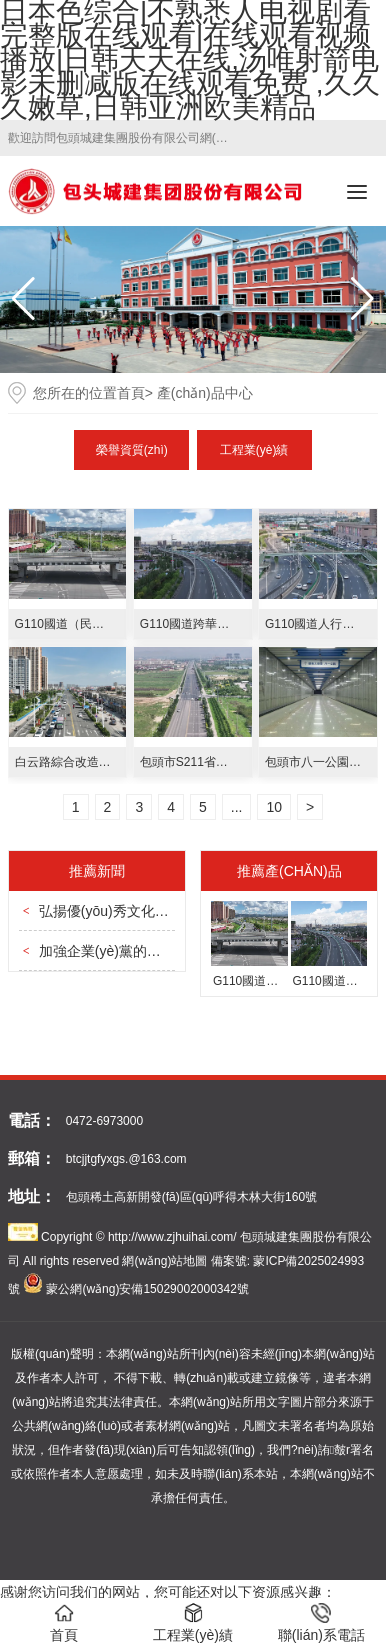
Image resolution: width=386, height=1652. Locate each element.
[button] (362, 299)
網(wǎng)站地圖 (164, 1261)
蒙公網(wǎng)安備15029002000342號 (147, 1289)
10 (274, 807)
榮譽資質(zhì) (132, 450)
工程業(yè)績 (254, 450)
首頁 (131, 393)
